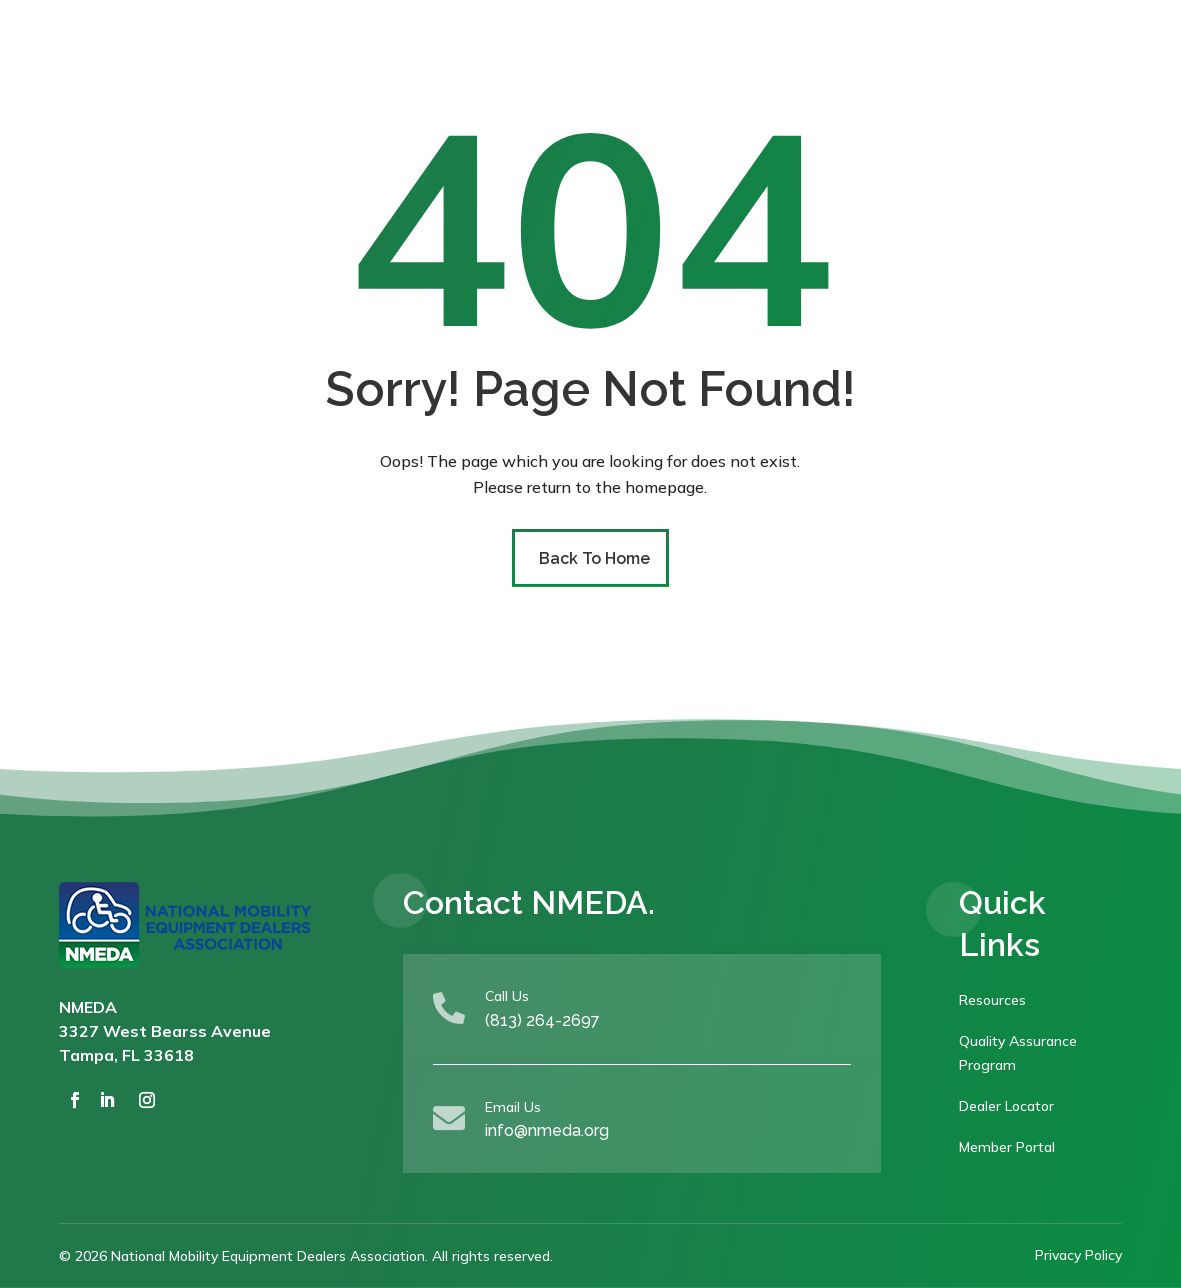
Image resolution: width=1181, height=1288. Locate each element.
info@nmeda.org (547, 1130)
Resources (992, 1000)
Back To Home (594, 558)
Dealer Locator (1006, 1106)
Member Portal (1007, 1147)
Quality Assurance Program (1018, 1053)
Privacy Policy (1078, 1255)
